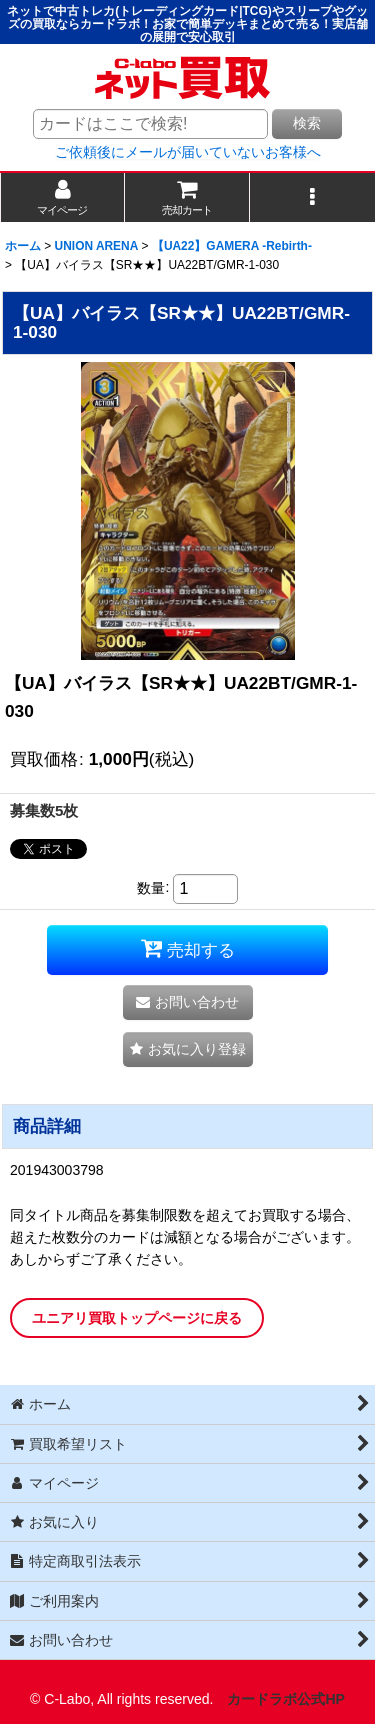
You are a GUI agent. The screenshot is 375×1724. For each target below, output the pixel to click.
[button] (312, 197)
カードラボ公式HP (286, 1699)
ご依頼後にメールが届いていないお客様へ (188, 152)
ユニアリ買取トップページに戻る (137, 1318)
